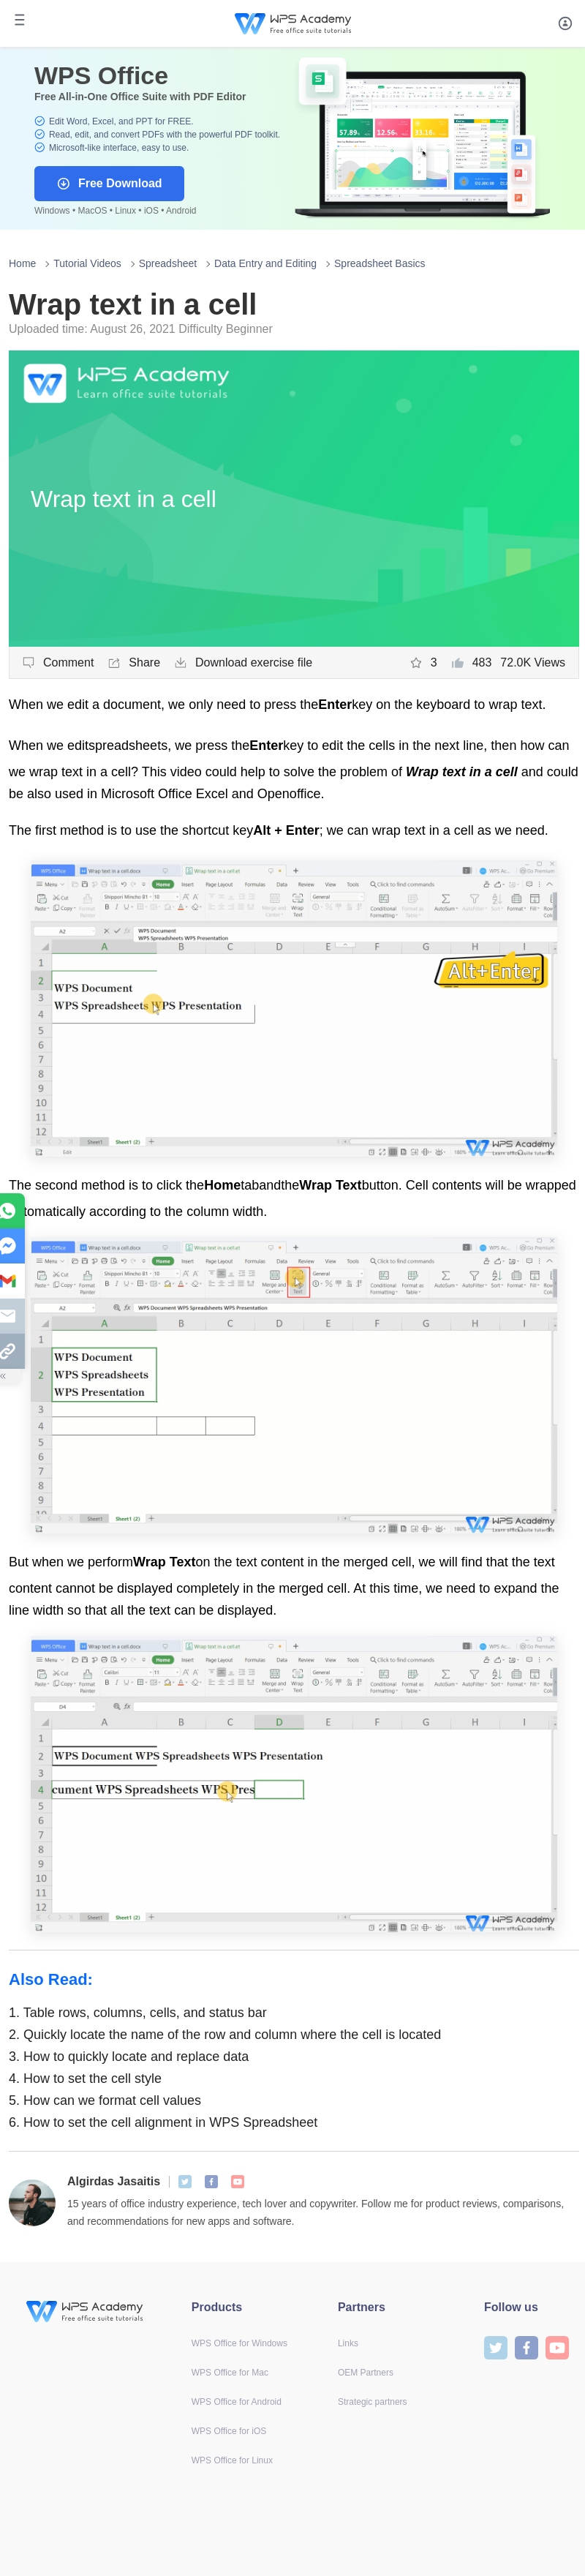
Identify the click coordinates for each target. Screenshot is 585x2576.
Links (348, 2343)
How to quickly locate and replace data (129, 2056)
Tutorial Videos (87, 263)
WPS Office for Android (237, 2402)
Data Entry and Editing (265, 263)
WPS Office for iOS (229, 2431)
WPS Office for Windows (239, 2343)
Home (22, 263)
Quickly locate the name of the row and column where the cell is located (225, 2034)
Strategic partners (372, 2402)
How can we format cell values (105, 2100)
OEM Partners (365, 2372)
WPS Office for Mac (230, 2372)
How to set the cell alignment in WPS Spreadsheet (163, 2122)
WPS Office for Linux (232, 2460)
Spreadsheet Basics (380, 263)
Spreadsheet (168, 263)
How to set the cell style (85, 2078)
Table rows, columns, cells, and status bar (138, 2012)
